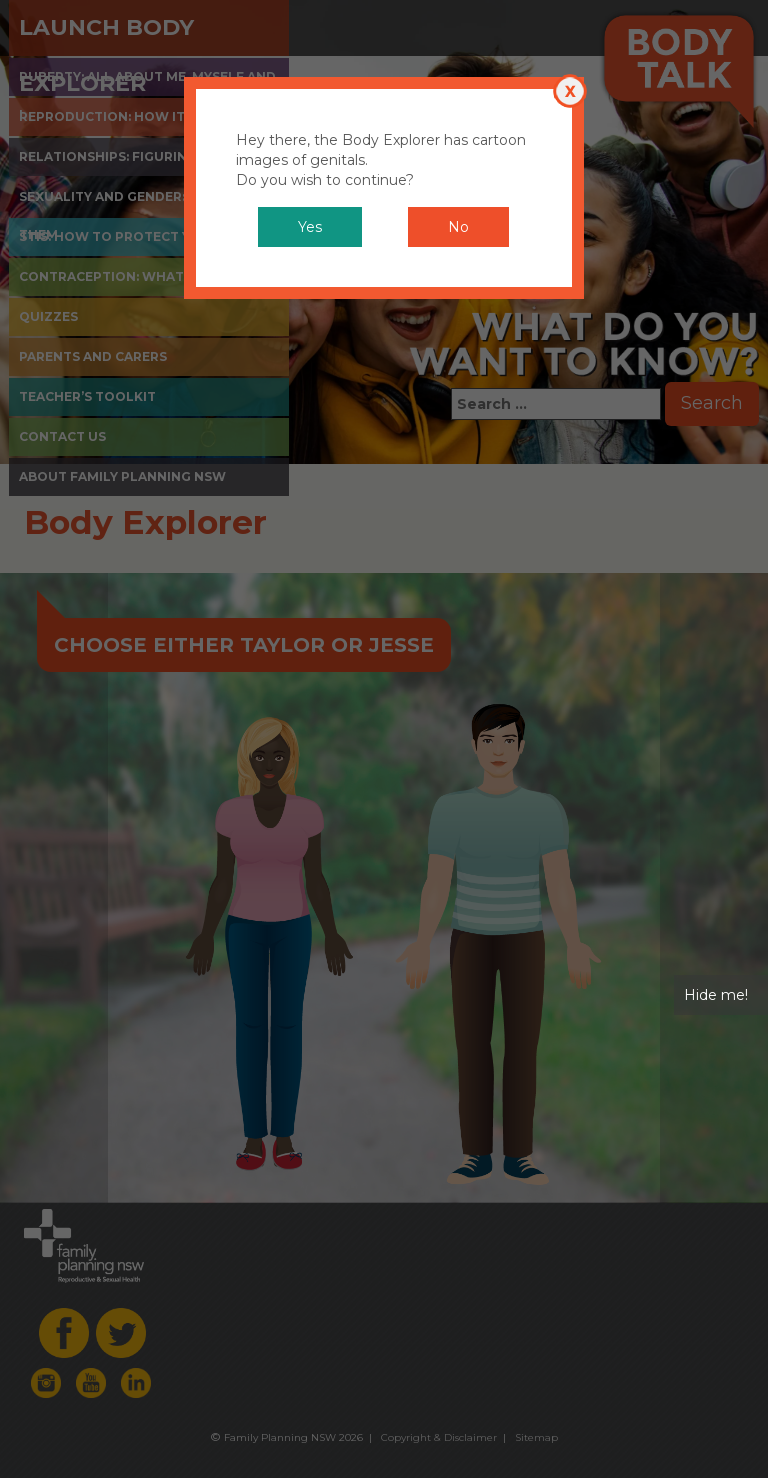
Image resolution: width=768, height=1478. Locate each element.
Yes (310, 227)
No (458, 227)
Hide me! (716, 995)
